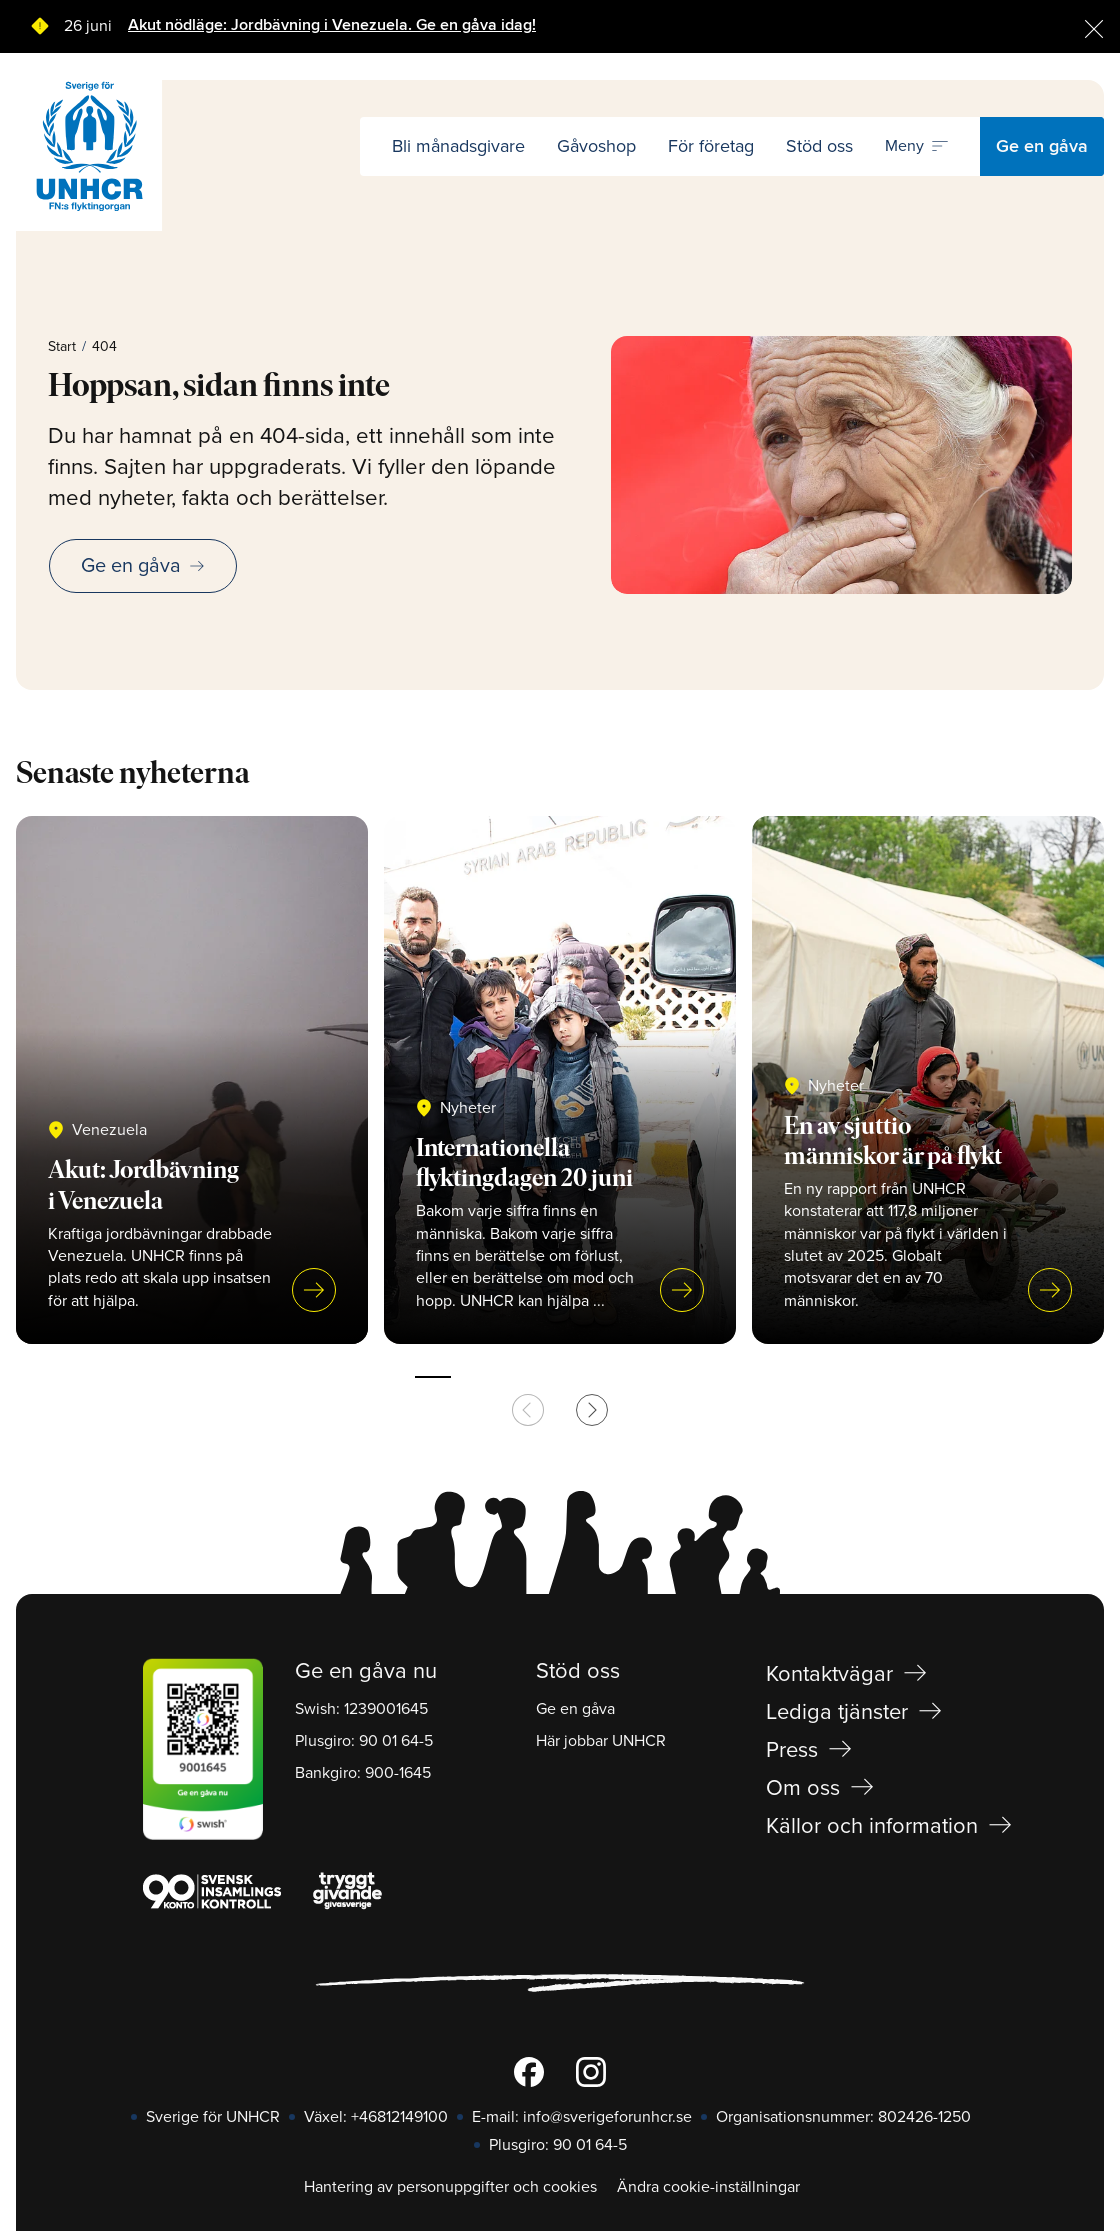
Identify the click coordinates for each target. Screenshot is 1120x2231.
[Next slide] (592, 1410)
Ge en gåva (1042, 146)
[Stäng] (1094, 26)
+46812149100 (399, 2117)
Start (62, 346)
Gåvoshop (596, 146)
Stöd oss (819, 146)
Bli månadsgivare (458, 146)
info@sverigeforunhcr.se (607, 2117)
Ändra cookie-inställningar (708, 2187)
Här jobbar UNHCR (601, 1741)
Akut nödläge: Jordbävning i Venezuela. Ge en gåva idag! (332, 25)
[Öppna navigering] (916, 147)
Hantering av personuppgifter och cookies (450, 2187)
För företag (711, 146)
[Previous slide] (528, 1410)
